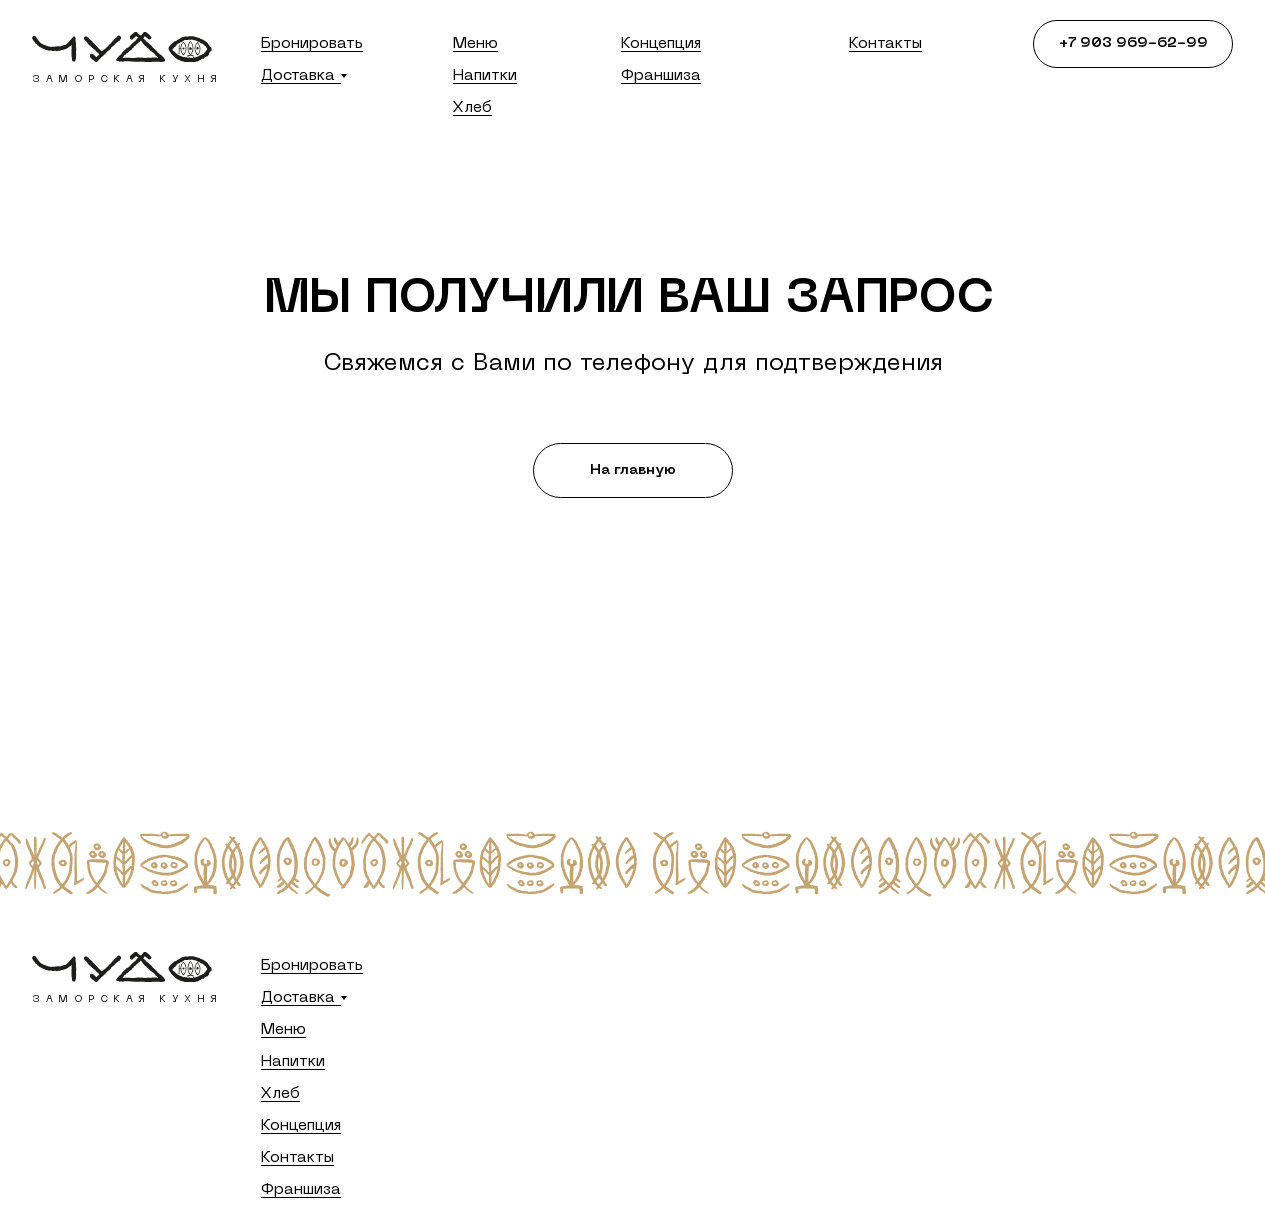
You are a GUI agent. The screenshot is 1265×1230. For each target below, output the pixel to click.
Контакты (885, 44)
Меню (475, 44)
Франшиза (661, 76)
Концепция (661, 44)
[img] (122, 47)
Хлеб (472, 108)
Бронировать (312, 44)
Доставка (298, 76)
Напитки (485, 76)
